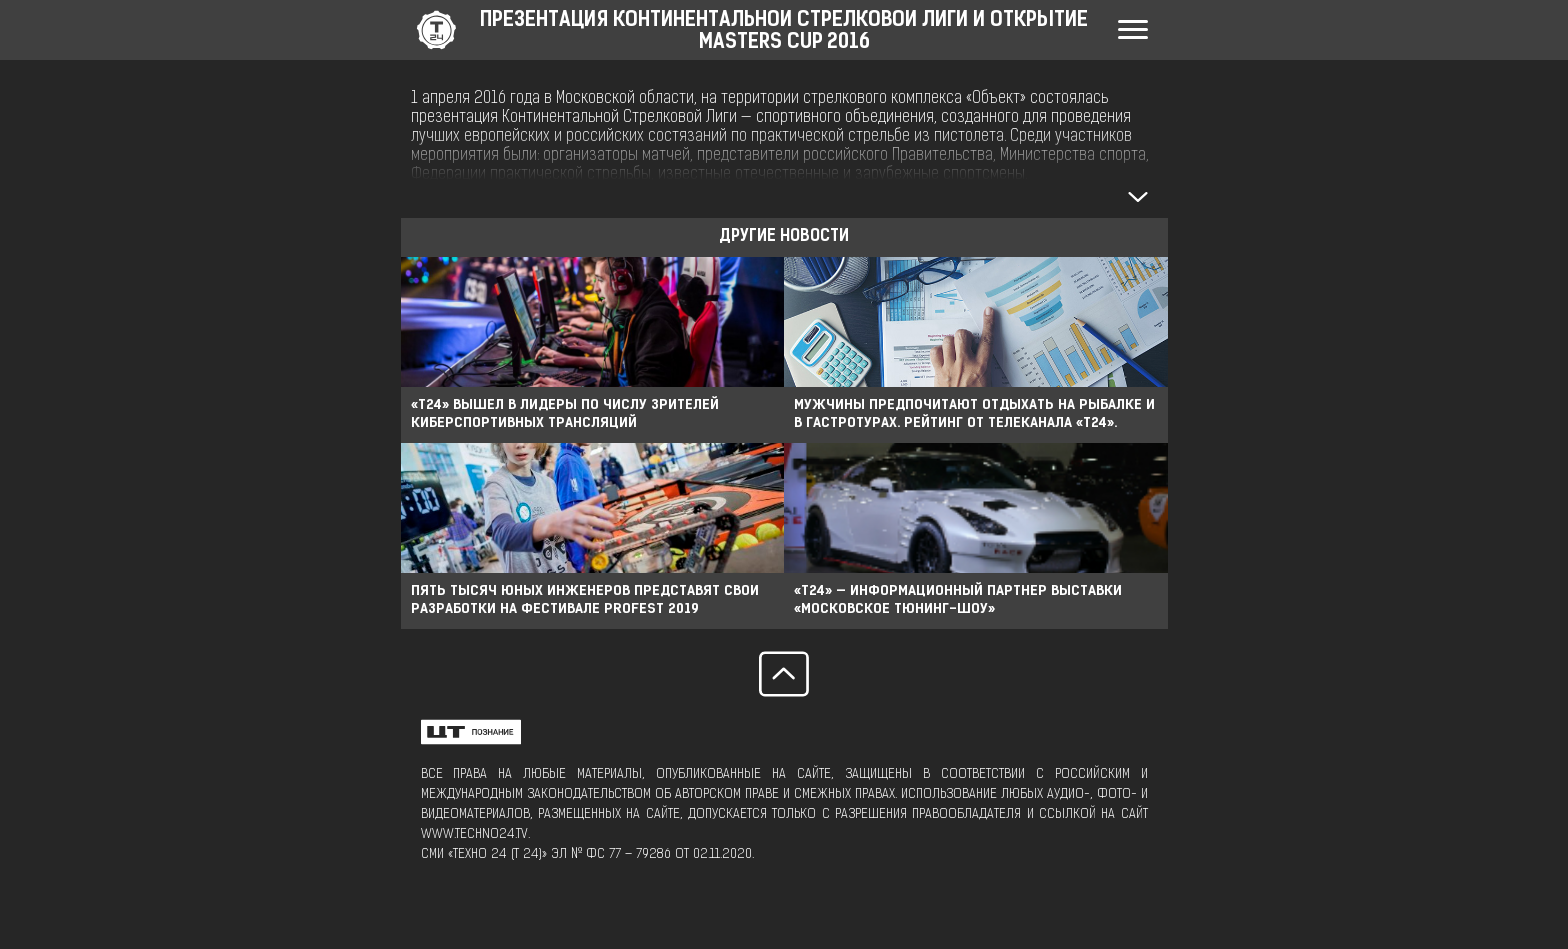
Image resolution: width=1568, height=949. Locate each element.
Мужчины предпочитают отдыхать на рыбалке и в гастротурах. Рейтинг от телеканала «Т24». (974, 414)
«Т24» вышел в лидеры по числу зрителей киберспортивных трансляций (565, 414)
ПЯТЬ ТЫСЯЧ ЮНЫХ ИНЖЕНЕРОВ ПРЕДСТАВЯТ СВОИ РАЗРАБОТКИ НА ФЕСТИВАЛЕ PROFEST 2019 (585, 600)
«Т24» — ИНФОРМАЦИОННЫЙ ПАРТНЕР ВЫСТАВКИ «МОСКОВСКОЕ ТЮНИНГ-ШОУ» (958, 600)
